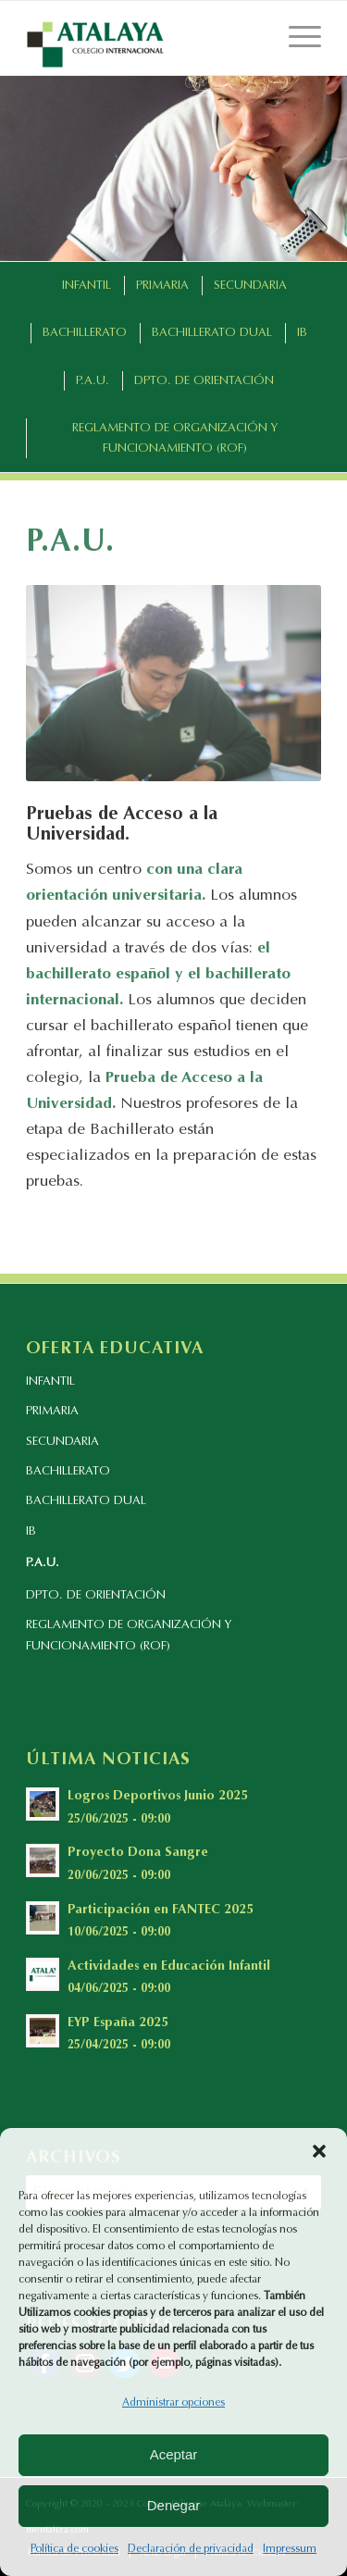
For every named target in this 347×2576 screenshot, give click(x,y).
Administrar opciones (173, 2402)
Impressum (289, 2549)
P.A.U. (42, 1563)
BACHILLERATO (68, 1471)
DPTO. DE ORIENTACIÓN (96, 1595)
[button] (319, 2151)
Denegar (174, 2505)
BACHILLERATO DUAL (86, 1501)
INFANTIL (50, 1381)
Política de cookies (74, 2549)
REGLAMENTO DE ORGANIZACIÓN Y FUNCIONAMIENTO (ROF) (128, 1635)
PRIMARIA (52, 1411)
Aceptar (174, 2454)
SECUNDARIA (62, 1442)
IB (31, 1531)
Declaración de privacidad (191, 2549)
